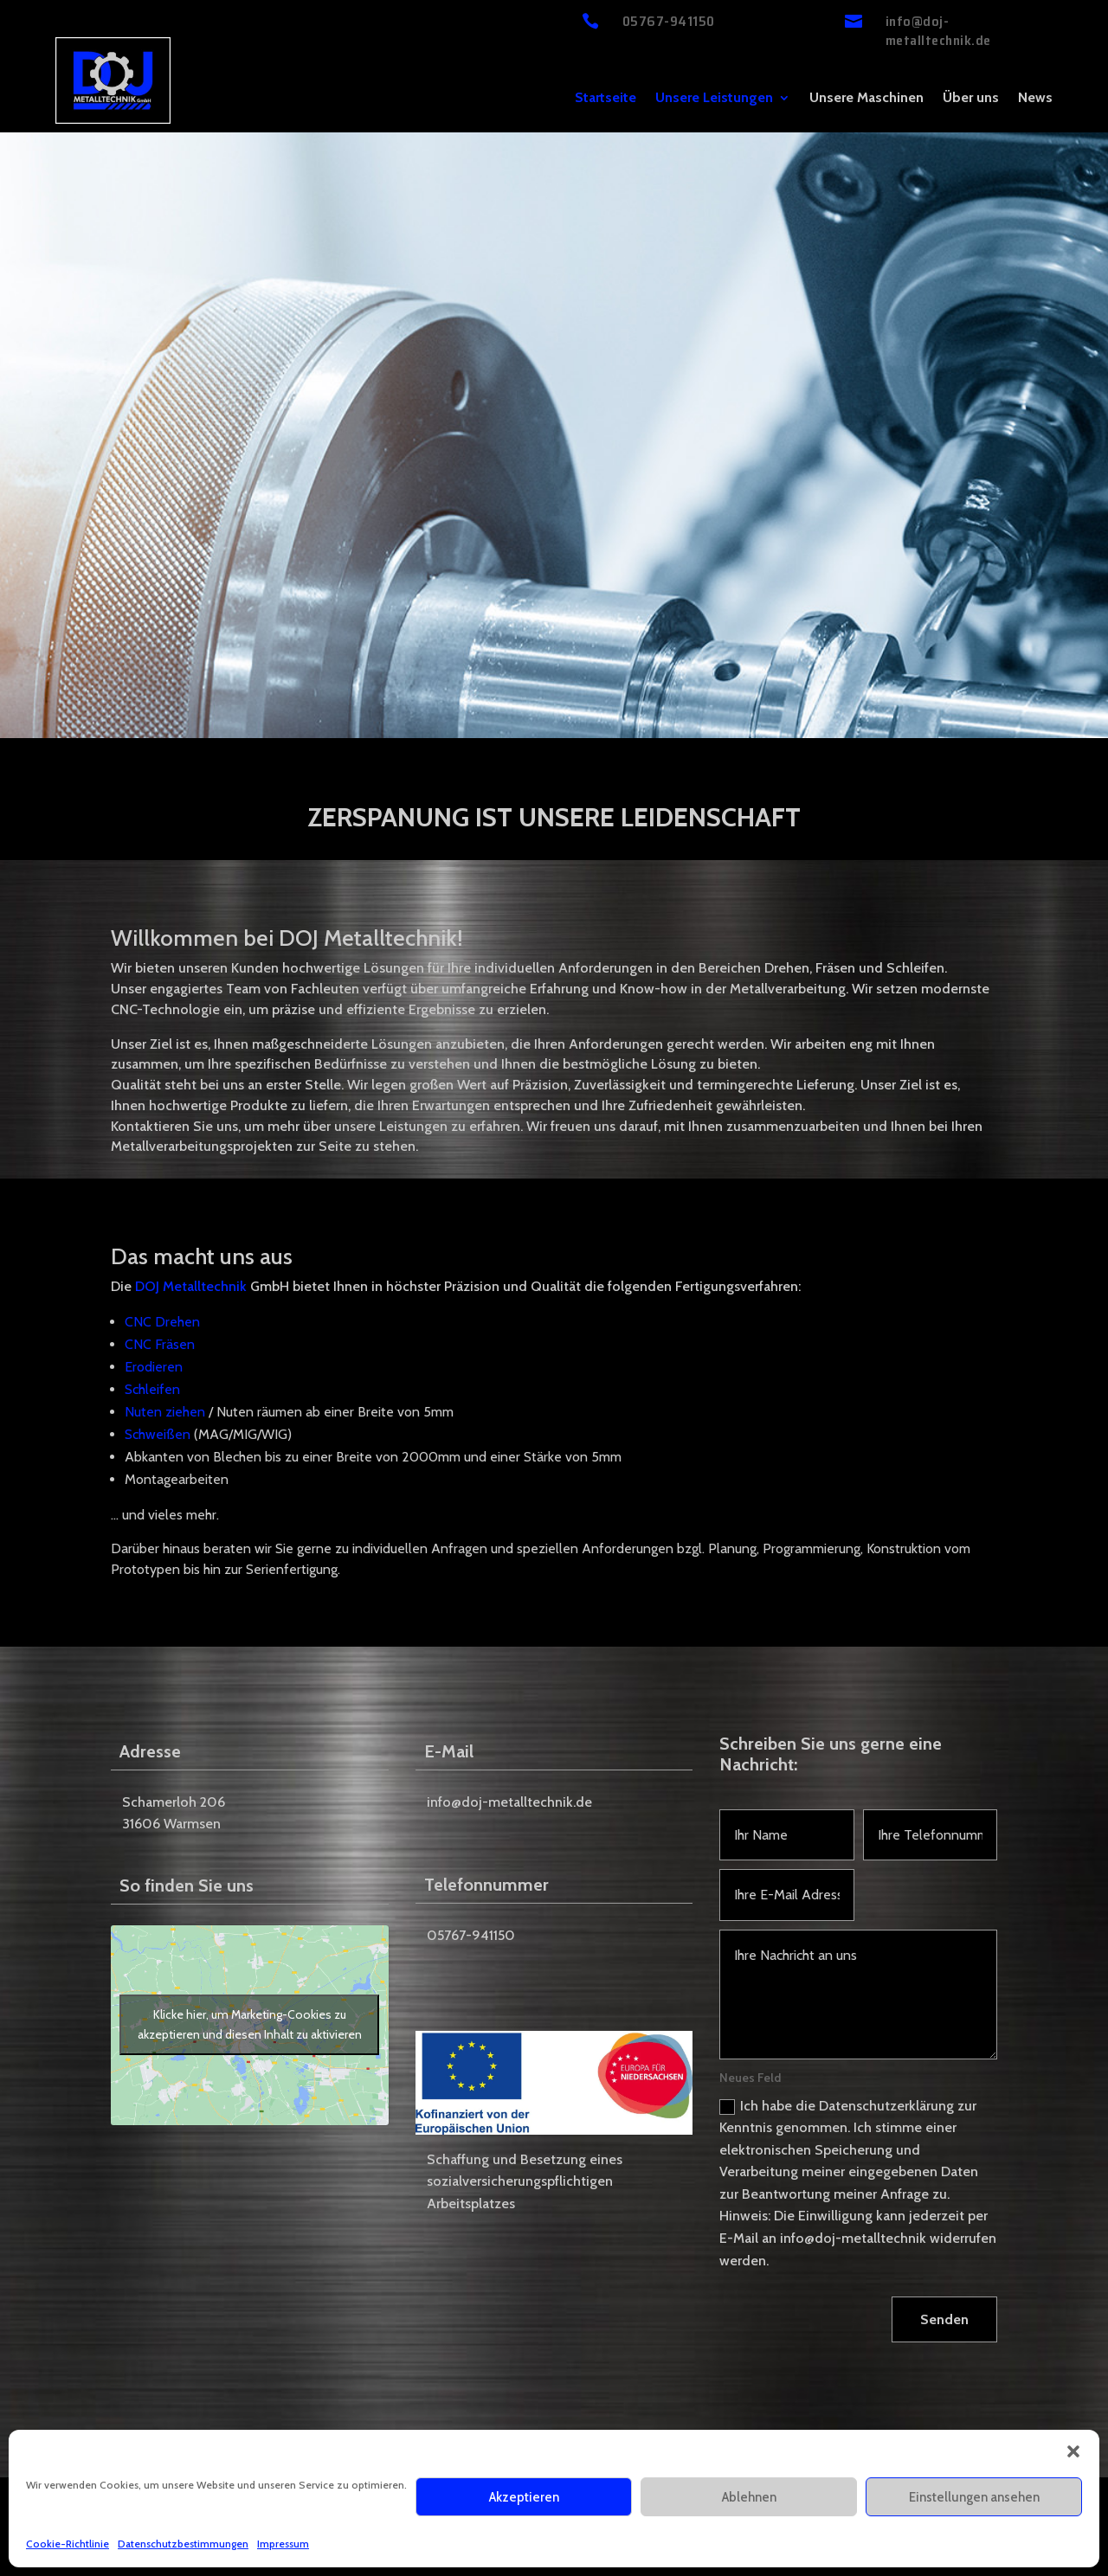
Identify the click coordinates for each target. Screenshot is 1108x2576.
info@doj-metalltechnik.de (938, 30)
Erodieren (154, 1367)
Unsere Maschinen (866, 99)
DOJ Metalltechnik (191, 1286)
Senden (944, 2319)
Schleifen (152, 1389)
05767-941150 (668, 21)
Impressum (283, 2543)
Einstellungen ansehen (974, 2497)
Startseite (605, 99)
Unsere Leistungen (714, 99)
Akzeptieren (524, 2497)
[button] (1073, 2451)
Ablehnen (749, 2497)
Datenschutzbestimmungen (183, 2543)
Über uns (971, 99)
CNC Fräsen (160, 1344)
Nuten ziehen (165, 1412)
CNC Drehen (162, 1322)
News (1035, 99)
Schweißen (157, 1434)
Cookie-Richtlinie (67, 2543)
